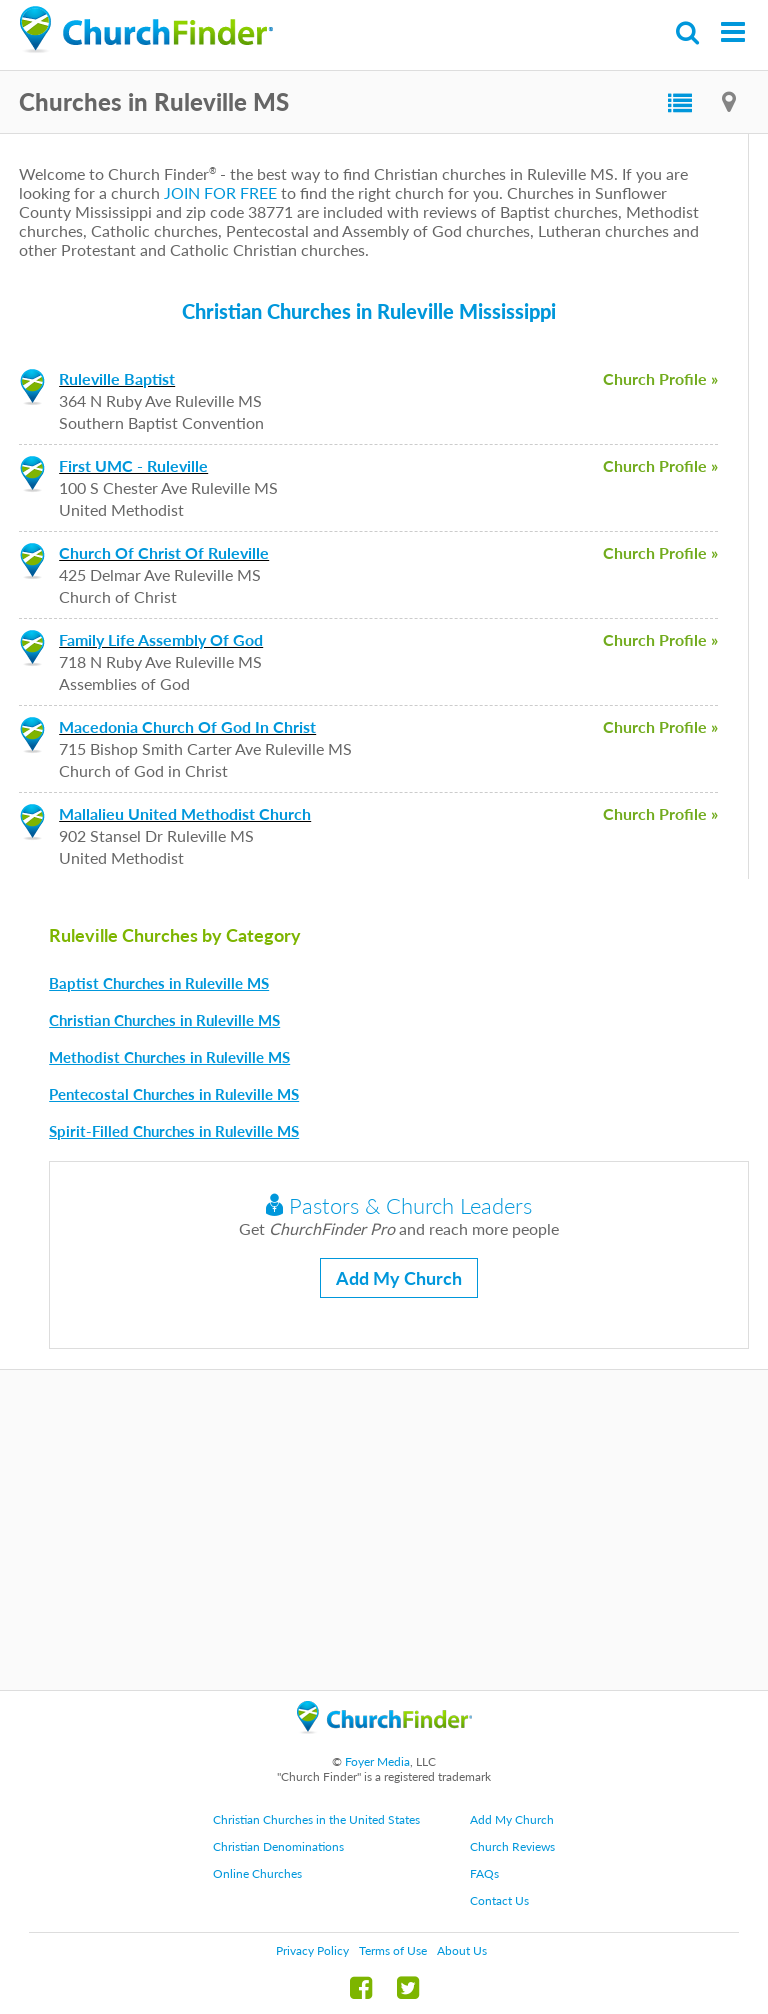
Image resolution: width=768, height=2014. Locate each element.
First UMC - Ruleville (133, 465)
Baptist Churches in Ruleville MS (159, 983)
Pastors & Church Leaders (399, 1205)
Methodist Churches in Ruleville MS (169, 1057)
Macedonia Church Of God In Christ (187, 726)
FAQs (484, 1873)
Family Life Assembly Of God (161, 639)
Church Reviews (512, 1846)
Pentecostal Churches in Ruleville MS (174, 1094)
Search (688, 32)
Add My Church (399, 1278)
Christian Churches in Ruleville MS (164, 1020)
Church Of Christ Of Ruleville (164, 552)
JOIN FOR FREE (220, 192)
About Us (462, 1950)
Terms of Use (393, 1950)
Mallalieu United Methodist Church (185, 813)
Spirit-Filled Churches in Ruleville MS (174, 1131)
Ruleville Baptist (117, 378)
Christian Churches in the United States (316, 1819)
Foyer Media (377, 1761)
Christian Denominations (278, 1846)
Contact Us (499, 1900)
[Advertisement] (384, 1530)
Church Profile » (660, 378)
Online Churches (257, 1873)
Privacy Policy (312, 1950)
